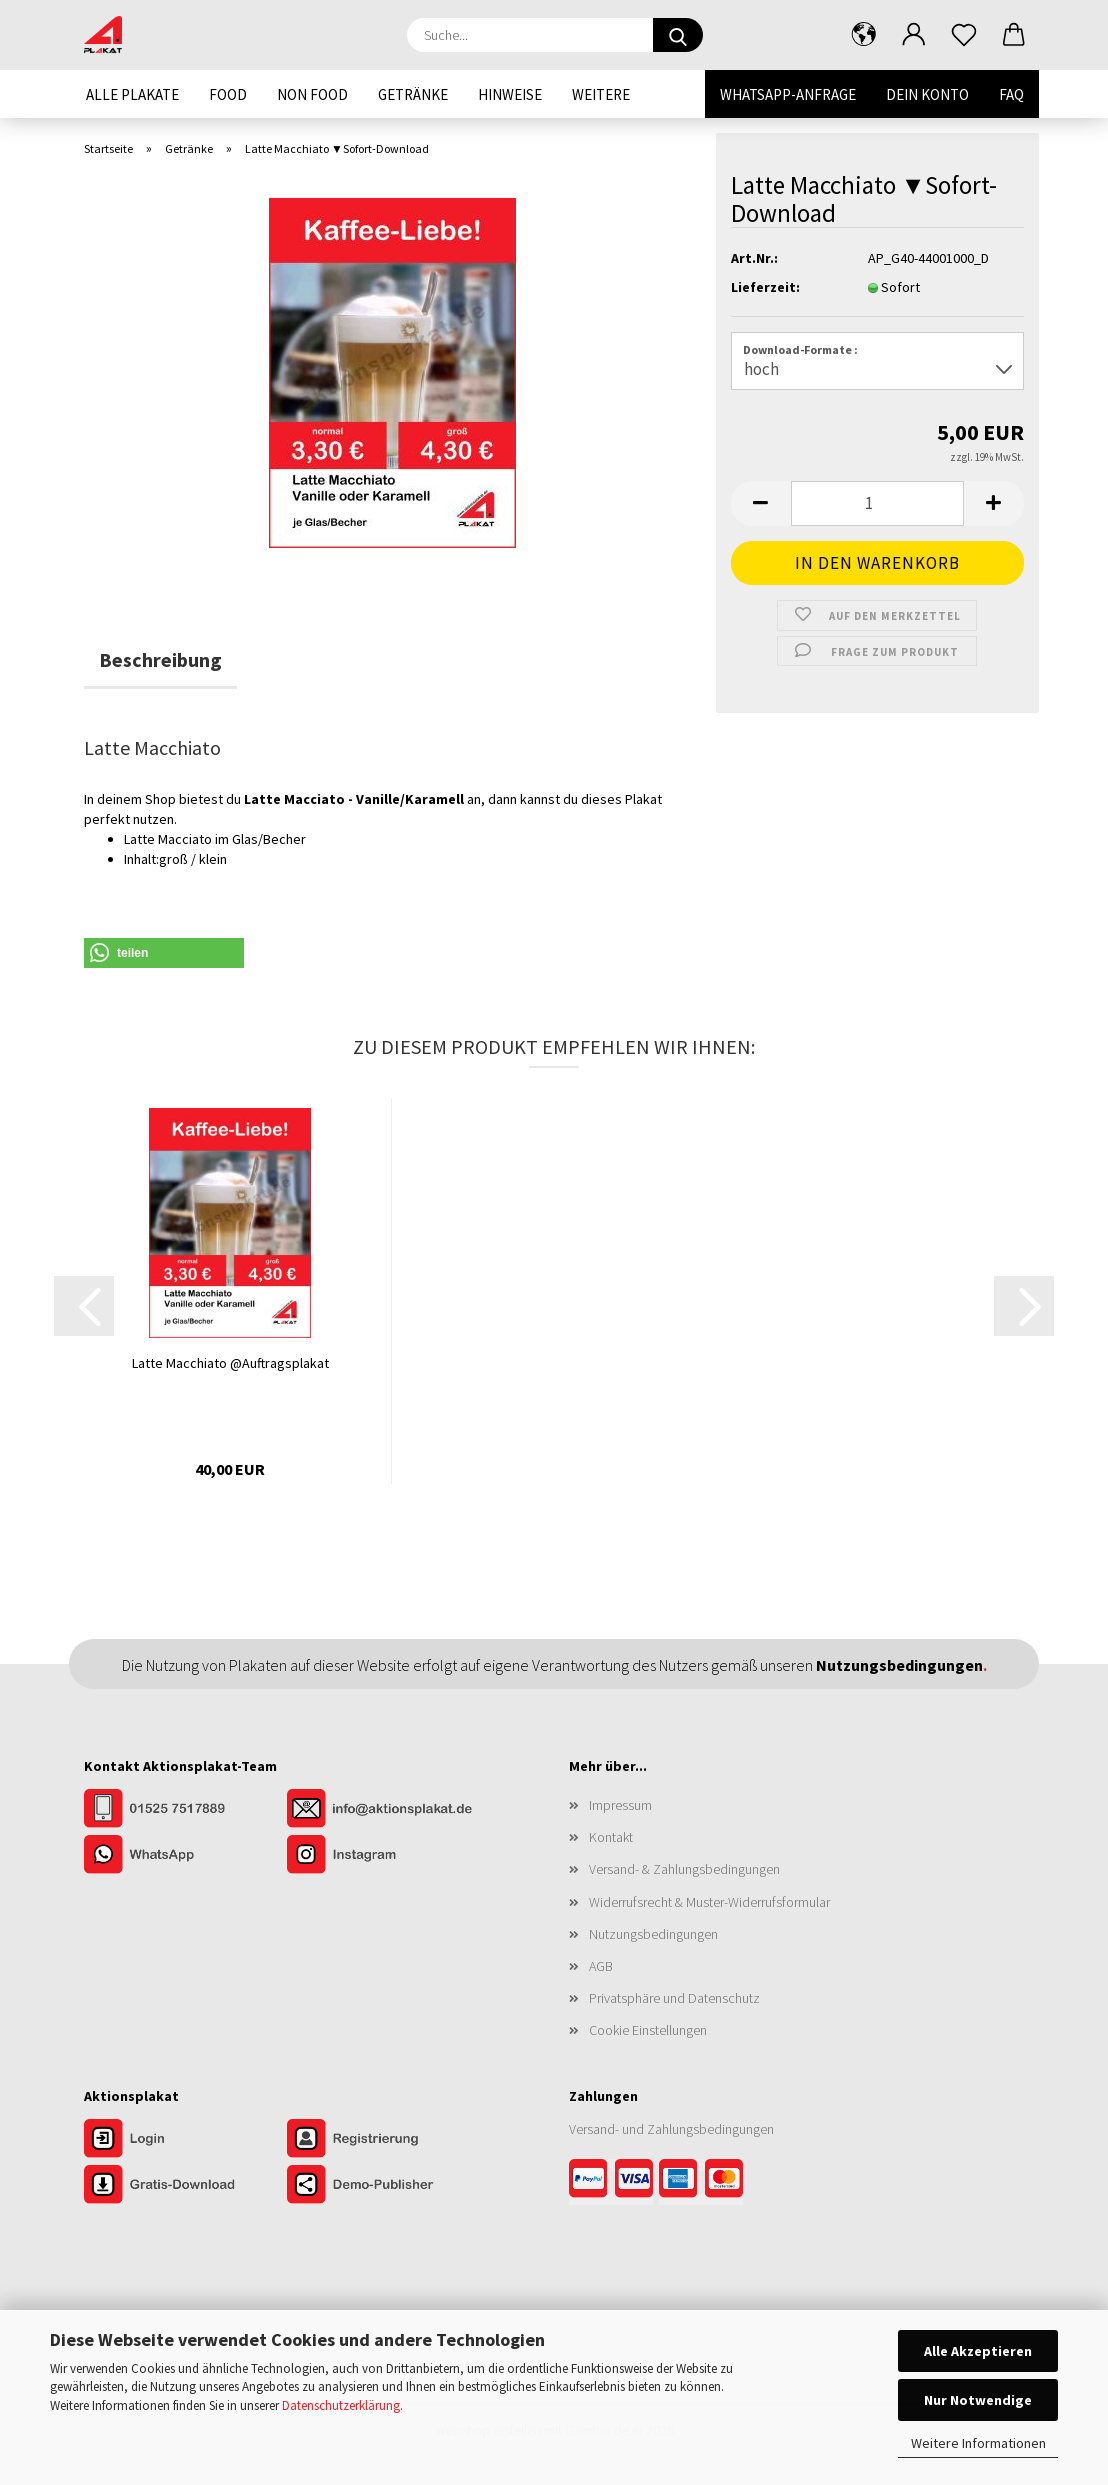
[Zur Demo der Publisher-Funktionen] (387, 2186)
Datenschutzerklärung (341, 2405)
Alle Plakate (132, 94)
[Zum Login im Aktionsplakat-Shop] (185, 2140)
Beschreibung (160, 659)
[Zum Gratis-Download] (185, 2186)
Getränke (413, 94)
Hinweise (510, 94)
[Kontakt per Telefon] (185, 1810)
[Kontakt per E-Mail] (387, 1810)
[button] (864, 35)
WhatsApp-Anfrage (788, 94)
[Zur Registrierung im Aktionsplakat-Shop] (387, 2140)
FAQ (1011, 94)
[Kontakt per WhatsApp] (185, 1856)
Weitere (601, 94)
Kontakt (611, 1837)
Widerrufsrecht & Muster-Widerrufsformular (709, 1902)
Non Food (312, 94)
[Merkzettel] (964, 35)
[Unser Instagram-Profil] (387, 1856)
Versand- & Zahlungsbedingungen (684, 1869)
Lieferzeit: (765, 287)
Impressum (620, 1805)
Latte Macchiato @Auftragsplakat (230, 1363)
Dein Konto (927, 94)
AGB (601, 1966)
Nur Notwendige (978, 2400)
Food (228, 94)
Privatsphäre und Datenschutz (674, 1998)
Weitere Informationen (978, 2443)
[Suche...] (678, 35)
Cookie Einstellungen (648, 2030)
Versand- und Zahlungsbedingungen (671, 2129)
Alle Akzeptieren (978, 2351)
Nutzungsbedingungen (653, 1934)
